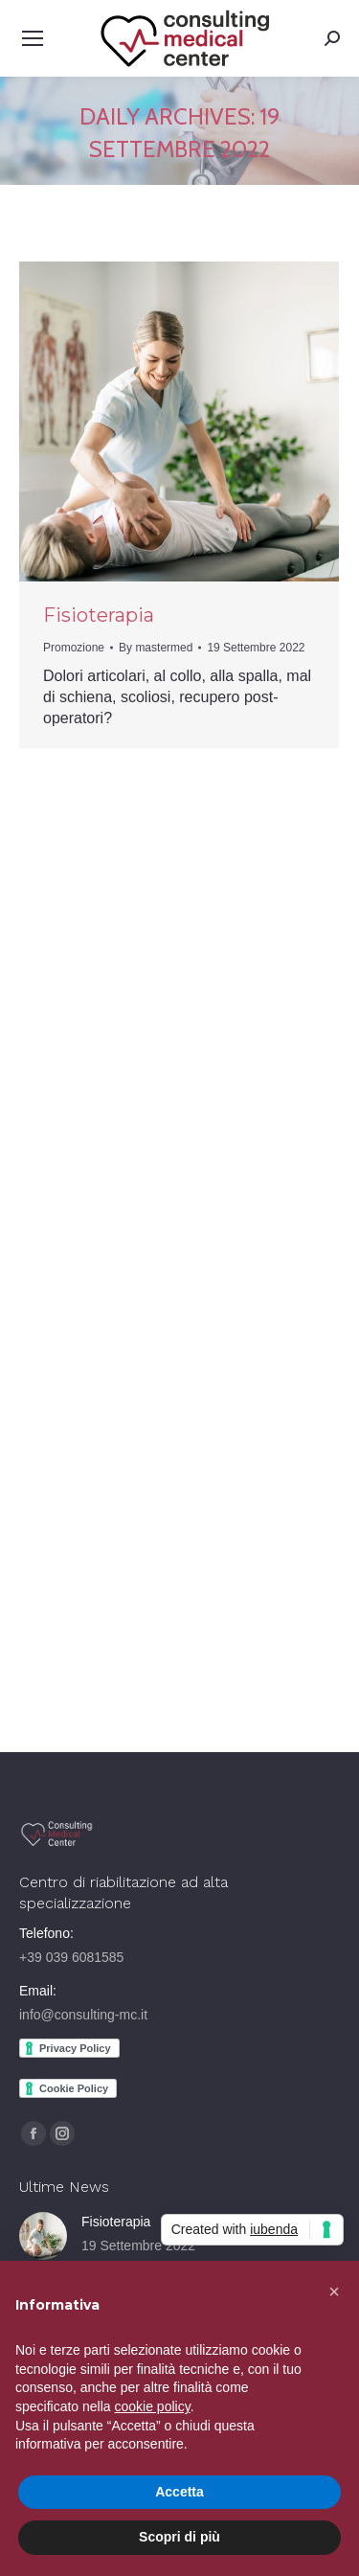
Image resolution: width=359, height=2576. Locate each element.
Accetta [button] (179, 2491)
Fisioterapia (98, 615)
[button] (334, 2291)
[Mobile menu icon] (32, 38)
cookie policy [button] (153, 2406)
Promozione (73, 647)
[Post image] (43, 2236)
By (155, 647)
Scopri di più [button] (179, 2536)
